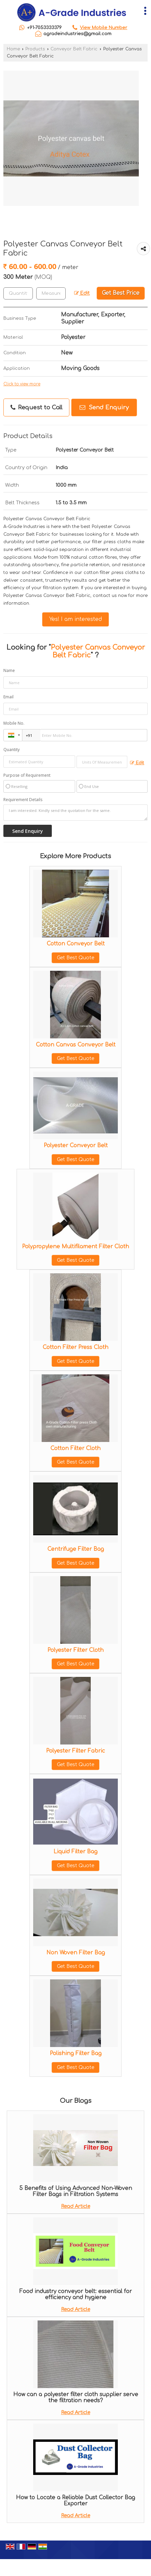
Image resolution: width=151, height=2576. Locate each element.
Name (9, 670)
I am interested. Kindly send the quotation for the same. (75, 812)
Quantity (11, 749)
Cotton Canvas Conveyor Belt (75, 1045)
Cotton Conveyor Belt (76, 944)
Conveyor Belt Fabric (74, 49)
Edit (82, 293)
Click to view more (21, 384)
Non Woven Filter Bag (75, 1953)
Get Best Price (120, 293)
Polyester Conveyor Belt (76, 1145)
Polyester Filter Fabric (75, 1751)
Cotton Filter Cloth (75, 1448)
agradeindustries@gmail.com (77, 33)
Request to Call (36, 407)
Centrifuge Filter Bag (75, 1549)
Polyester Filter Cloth (75, 1650)
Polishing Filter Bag (76, 2053)
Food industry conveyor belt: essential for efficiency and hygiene (75, 2294)
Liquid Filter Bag (75, 1852)
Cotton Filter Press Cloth (75, 1347)
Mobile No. (13, 723)
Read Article (75, 2206)
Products (35, 49)
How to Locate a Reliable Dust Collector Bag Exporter (75, 2501)
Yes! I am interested (75, 619)
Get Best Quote (75, 957)
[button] (103, 27)
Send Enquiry (104, 407)
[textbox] (51, 293)
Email (8, 697)
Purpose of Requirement (26, 775)
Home (13, 49)
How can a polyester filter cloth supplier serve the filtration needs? (75, 2397)
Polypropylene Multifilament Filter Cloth (75, 1247)
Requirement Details (22, 799)
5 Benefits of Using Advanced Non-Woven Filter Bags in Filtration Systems (75, 2191)
